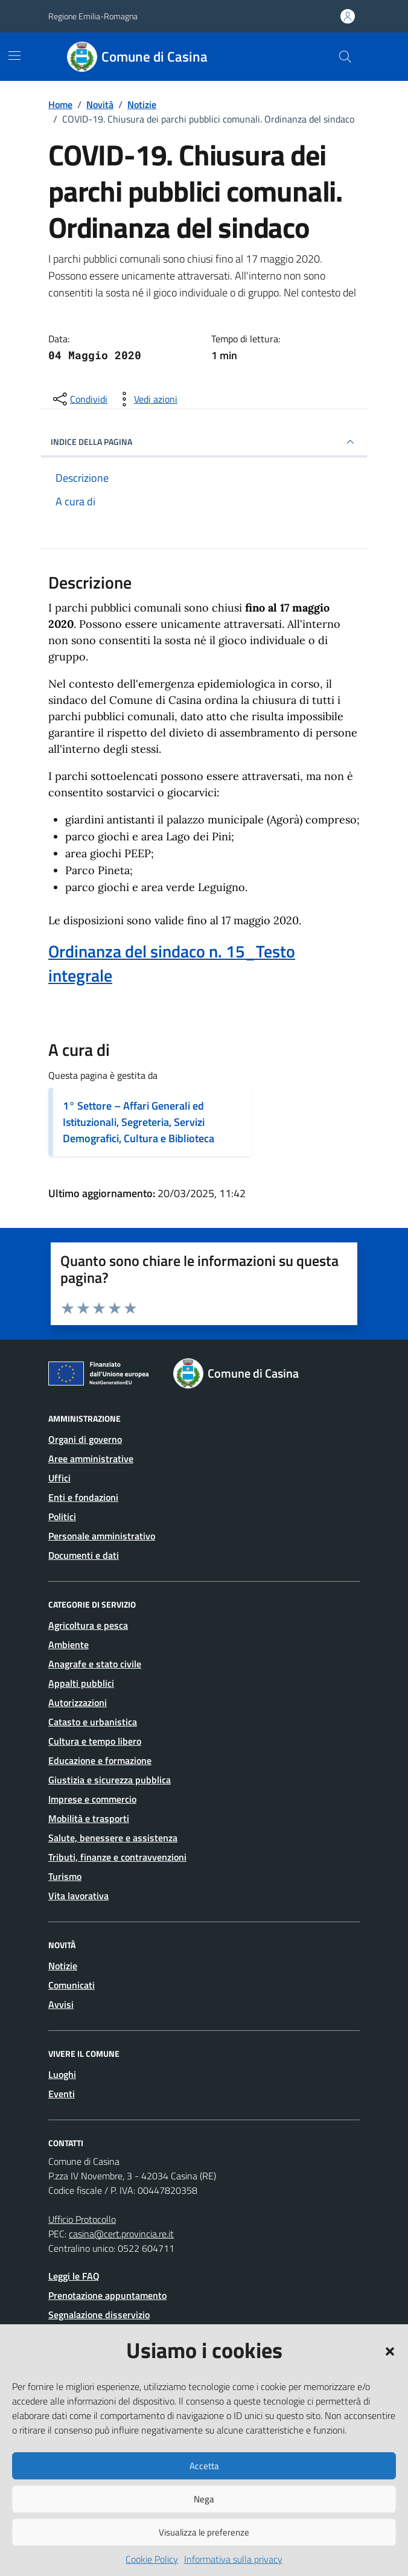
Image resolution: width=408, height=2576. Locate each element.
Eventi (61, 2093)
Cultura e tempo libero (94, 1741)
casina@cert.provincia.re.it (121, 2233)
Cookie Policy (152, 2559)
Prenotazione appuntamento (107, 2295)
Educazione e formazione (99, 1760)
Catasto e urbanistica (92, 1722)
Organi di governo (85, 1439)
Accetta (204, 2466)
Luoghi (62, 2074)
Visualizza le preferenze (204, 2532)
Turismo (64, 1876)
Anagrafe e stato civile (94, 1664)
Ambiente (68, 1644)
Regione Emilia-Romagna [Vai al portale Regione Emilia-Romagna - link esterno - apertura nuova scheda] (93, 16)
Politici (62, 1516)
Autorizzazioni (77, 1702)
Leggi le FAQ (74, 2276)
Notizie (62, 1965)
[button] (390, 2350)
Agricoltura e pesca (88, 1625)
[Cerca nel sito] (345, 56)
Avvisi (61, 2004)
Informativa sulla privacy (233, 2559)
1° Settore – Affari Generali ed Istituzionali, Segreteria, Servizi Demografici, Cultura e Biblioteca (138, 1122)
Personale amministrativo (101, 1536)
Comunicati (71, 1985)
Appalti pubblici (81, 1683)
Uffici (59, 1478)
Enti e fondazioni (83, 1497)
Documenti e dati (83, 1555)
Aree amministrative (90, 1458)
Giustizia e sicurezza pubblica (109, 1779)
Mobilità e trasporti (88, 1818)
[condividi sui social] (79, 399)
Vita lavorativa (78, 1895)
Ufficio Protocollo (82, 2219)
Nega (204, 2499)
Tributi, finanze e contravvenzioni (117, 1857)
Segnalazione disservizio (99, 2314)
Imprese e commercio (92, 1799)
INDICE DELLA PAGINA (204, 442)
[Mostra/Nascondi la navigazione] (14, 55)
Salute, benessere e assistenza (112, 1837)
